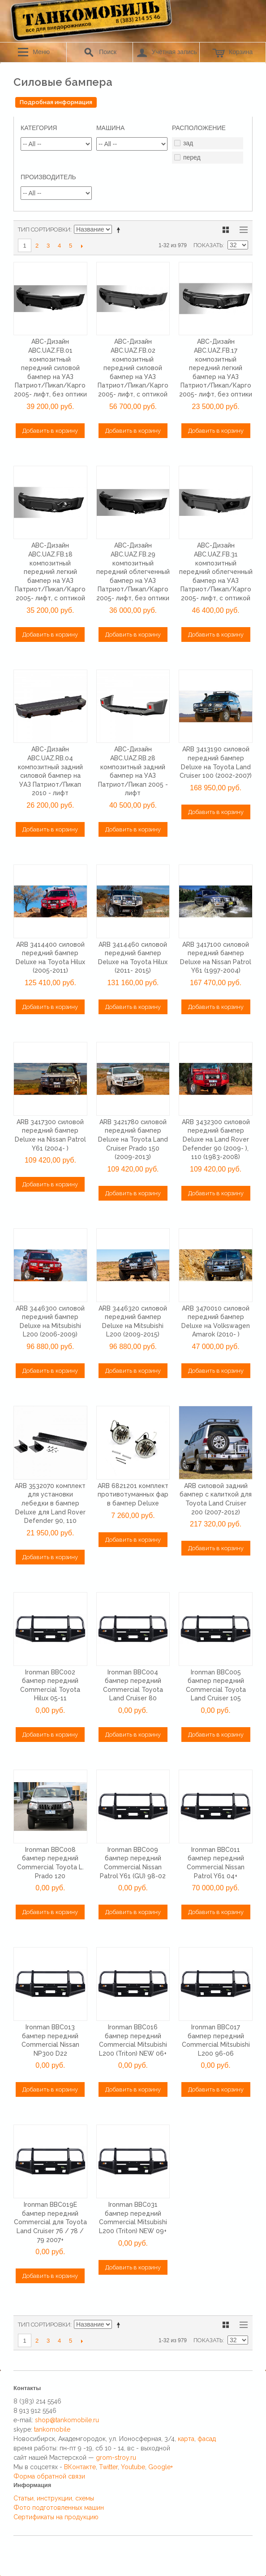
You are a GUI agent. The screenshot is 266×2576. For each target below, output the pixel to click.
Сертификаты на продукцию (56, 2517)
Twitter (108, 2467)
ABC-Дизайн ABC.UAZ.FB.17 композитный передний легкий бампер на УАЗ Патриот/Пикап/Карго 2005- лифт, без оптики (215, 368)
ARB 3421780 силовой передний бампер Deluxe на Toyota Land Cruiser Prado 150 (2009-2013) (133, 1139)
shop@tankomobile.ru (67, 2420)
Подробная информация (56, 102)
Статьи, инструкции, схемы (53, 2498)
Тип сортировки (44, 229)
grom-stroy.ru (116, 2457)
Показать (208, 245)
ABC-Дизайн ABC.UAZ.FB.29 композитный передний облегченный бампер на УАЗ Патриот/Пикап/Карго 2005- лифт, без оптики (133, 572)
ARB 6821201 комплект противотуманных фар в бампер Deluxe (133, 1494)
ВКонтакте (80, 2467)
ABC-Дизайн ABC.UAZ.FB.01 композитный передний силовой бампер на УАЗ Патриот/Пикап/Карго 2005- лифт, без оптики (50, 368)
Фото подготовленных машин (58, 2507)
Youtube (133, 2467)
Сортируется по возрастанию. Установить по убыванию (120, 229)
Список (241, 229)
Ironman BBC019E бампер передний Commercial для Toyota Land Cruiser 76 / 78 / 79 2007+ (50, 2222)
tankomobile (52, 2429)
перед (192, 157)
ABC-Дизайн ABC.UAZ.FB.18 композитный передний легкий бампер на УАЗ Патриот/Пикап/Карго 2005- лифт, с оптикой (50, 572)
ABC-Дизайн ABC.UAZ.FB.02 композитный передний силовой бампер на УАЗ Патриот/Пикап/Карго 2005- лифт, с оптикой (133, 368)
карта (186, 2438)
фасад (206, 2438)
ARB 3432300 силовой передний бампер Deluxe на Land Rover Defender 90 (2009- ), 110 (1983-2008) (216, 1139)
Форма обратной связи (49, 2476)
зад (188, 143)
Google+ (160, 2467)
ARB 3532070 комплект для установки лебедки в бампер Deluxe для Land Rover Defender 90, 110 (50, 1503)
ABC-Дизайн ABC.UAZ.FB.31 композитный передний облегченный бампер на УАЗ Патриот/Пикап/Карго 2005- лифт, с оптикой (216, 572)
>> (81, 246)
